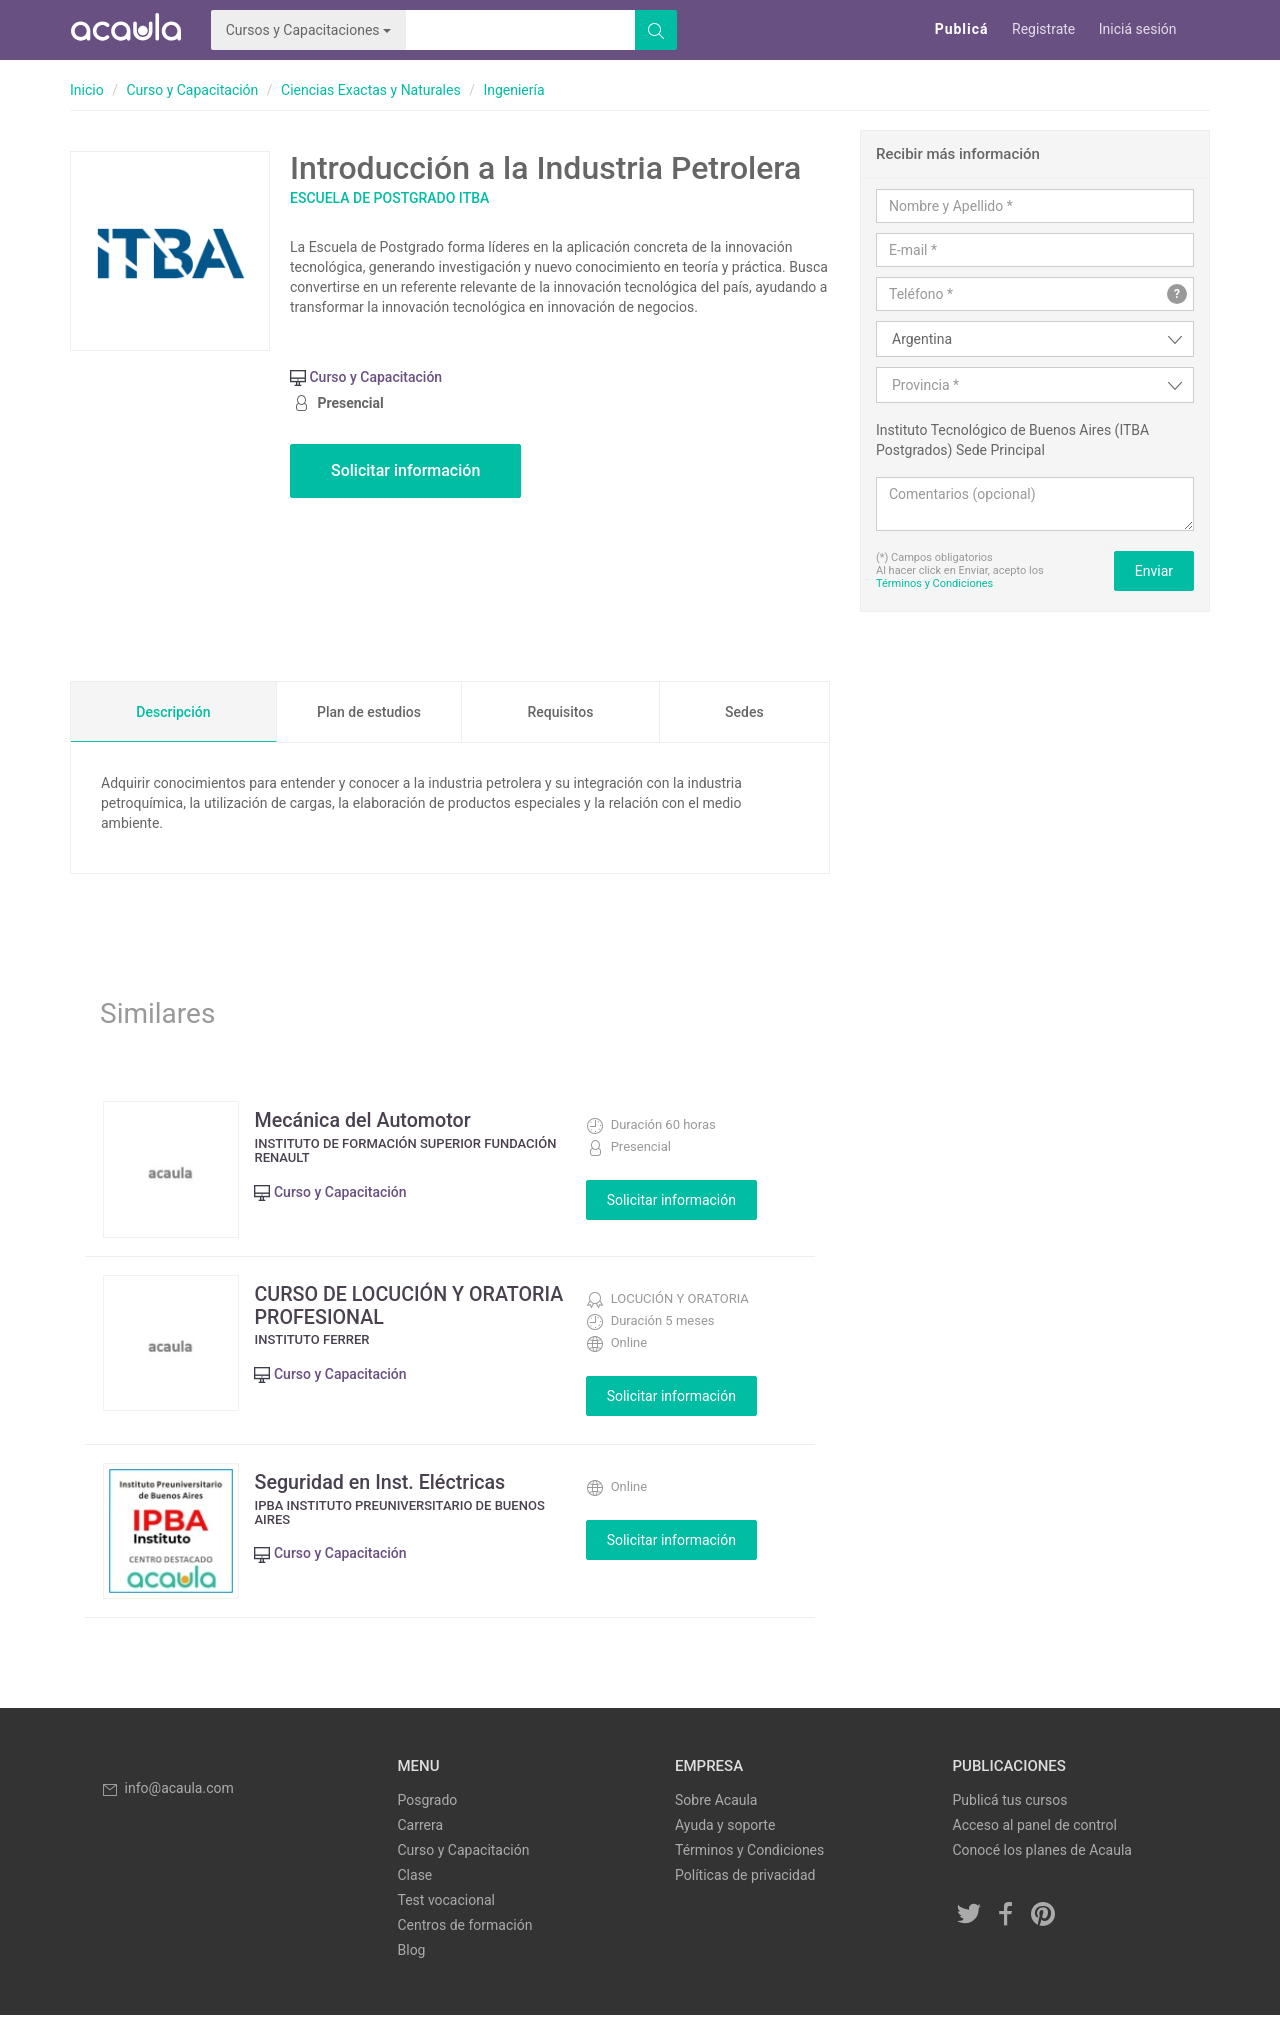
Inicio (87, 90)
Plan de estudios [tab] (369, 712)
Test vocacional (446, 1907)
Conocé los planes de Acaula (1042, 1857)
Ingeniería (513, 90)
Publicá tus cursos (1010, 1807)
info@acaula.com (167, 1795)
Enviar (1154, 571)
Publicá (962, 29)
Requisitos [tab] (560, 712)
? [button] (1177, 294)
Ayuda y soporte (725, 1832)
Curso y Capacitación (192, 90)
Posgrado (428, 1807)
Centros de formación (465, 1932)
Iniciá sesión (1138, 29)
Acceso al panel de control (1035, 1832)
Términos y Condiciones (934, 583)
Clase (415, 1882)
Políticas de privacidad (745, 1882)
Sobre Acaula (716, 1807)
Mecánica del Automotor (368, 1120)
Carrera (421, 1832)
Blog (412, 1957)
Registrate (1043, 29)
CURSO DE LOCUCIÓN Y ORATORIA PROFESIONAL (374, 1308)
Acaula (125, 30)
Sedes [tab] (744, 712)
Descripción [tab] (173, 712)
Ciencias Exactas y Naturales (371, 90)
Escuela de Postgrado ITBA (389, 198)
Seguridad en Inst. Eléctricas (385, 1485)
